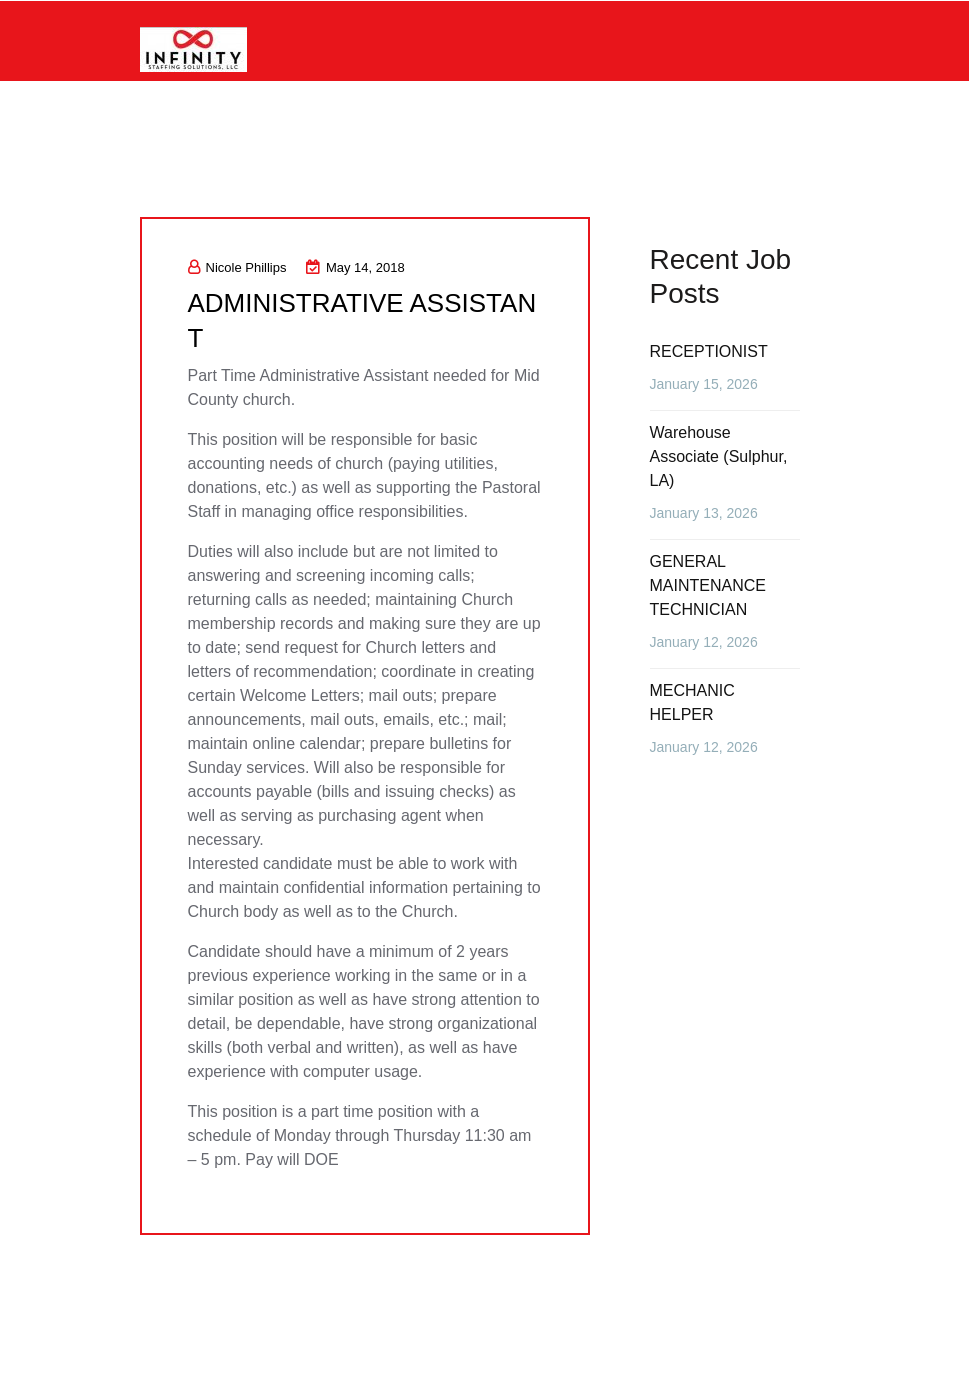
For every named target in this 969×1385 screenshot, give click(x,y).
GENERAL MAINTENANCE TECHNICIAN (708, 585)
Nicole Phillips (237, 267)
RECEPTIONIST (709, 351)
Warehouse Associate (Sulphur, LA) (719, 456)
